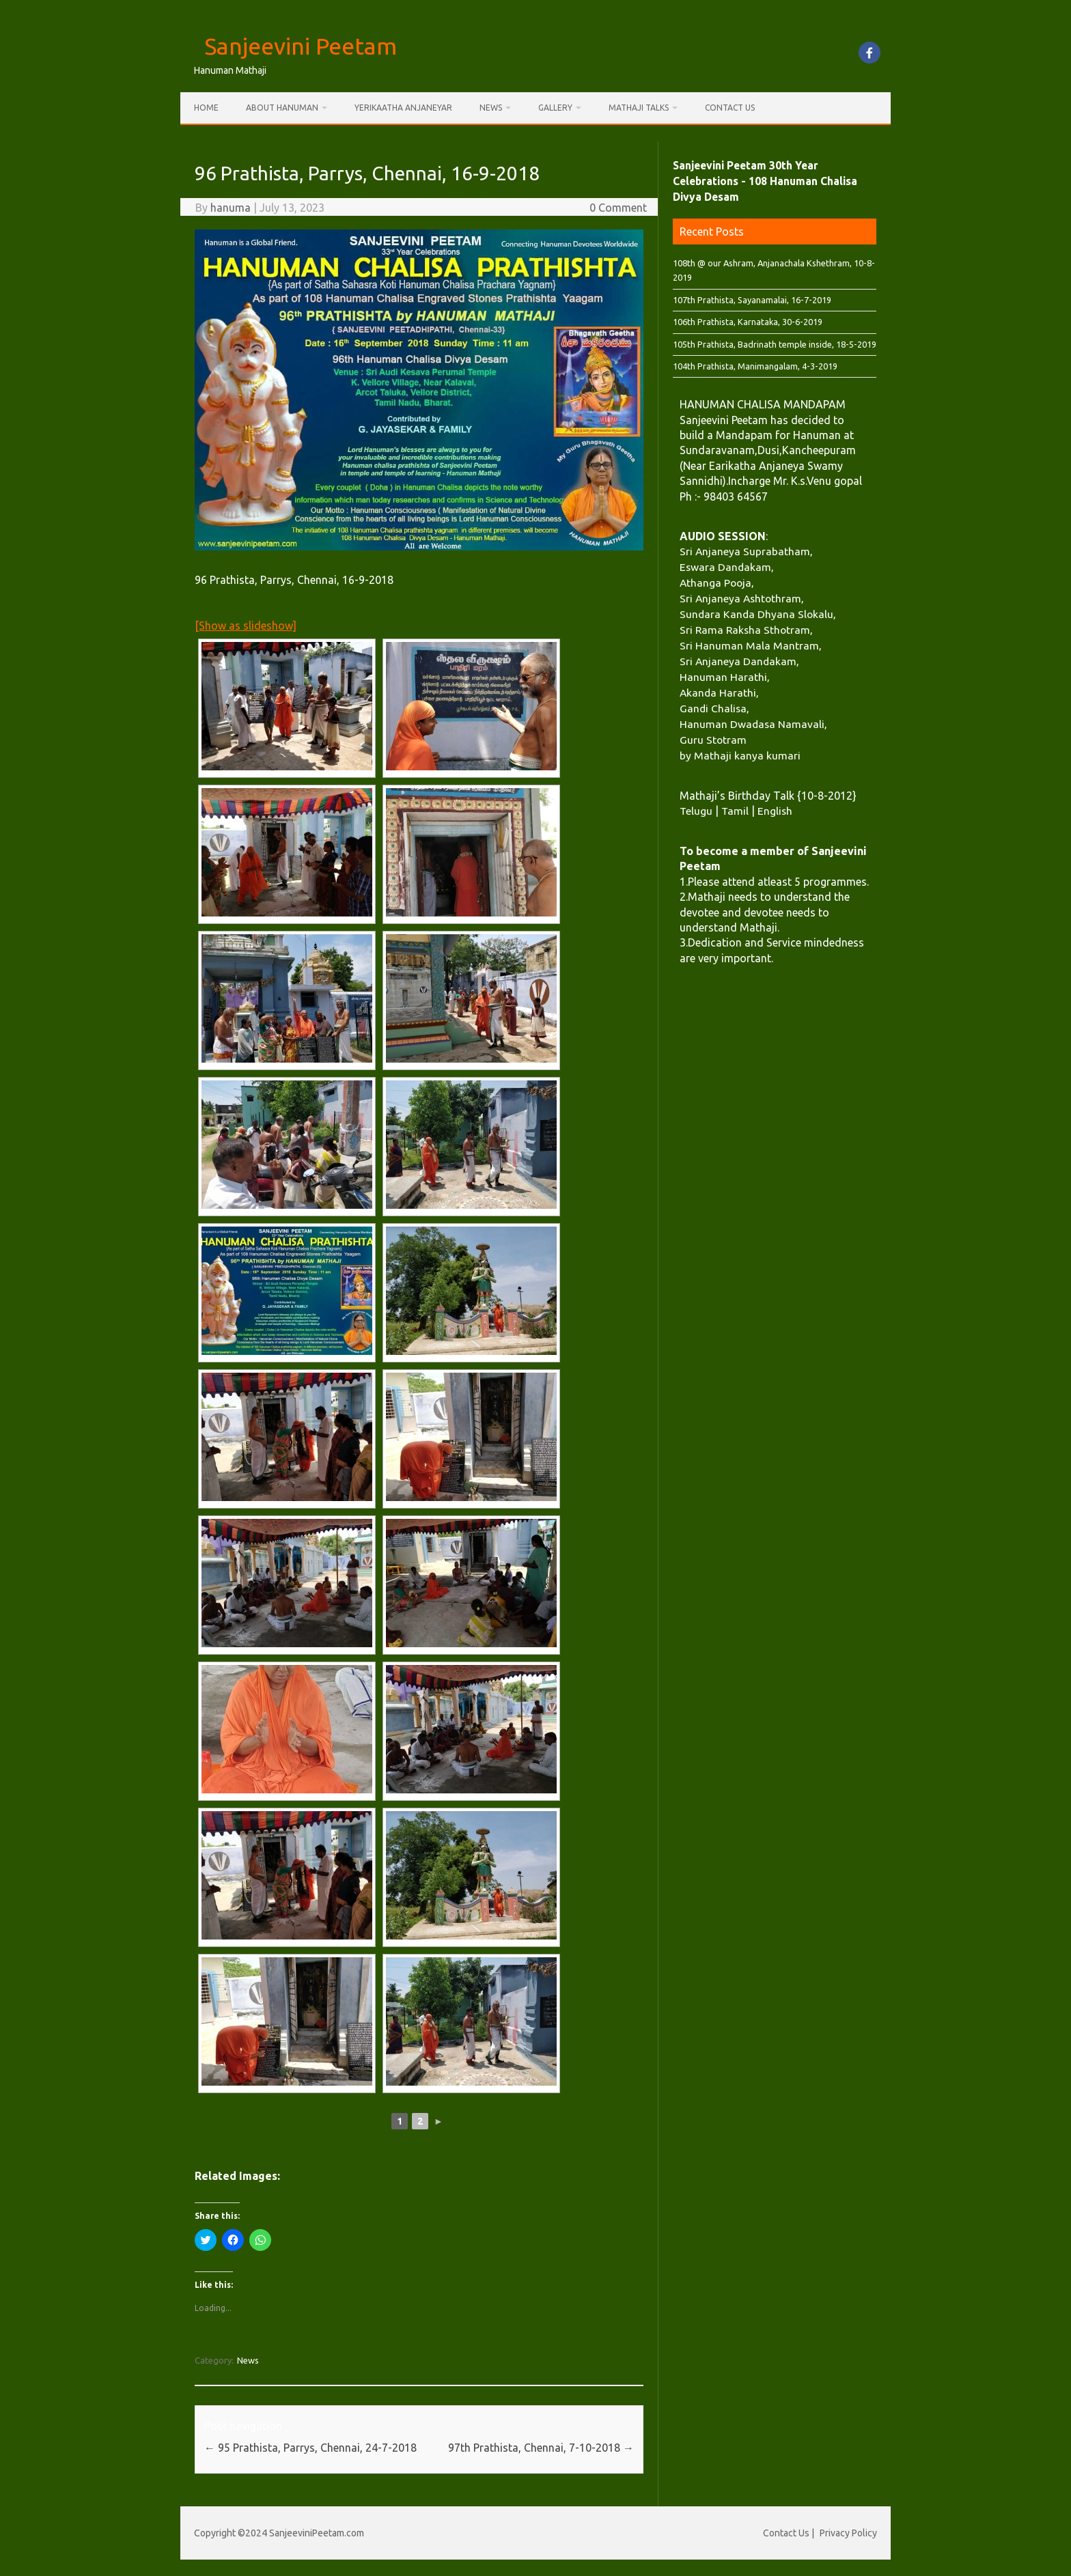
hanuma (230, 207)
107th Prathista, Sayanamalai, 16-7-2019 (752, 300)
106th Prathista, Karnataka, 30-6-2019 (747, 321)
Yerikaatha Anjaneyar (403, 107)
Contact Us (730, 107)
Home (206, 107)
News (490, 107)
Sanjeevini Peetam (300, 46)
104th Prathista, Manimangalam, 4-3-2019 (755, 366)
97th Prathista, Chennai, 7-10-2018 (541, 2447)
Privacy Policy (848, 2533)
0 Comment (618, 207)
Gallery (555, 107)
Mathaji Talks (639, 107)
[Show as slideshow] (245, 625)
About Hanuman (282, 107)
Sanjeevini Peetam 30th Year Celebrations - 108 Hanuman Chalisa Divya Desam (765, 181)
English (774, 810)
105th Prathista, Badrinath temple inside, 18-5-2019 (774, 344)
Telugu (696, 810)
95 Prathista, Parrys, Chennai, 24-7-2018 (310, 2447)
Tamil (735, 810)
